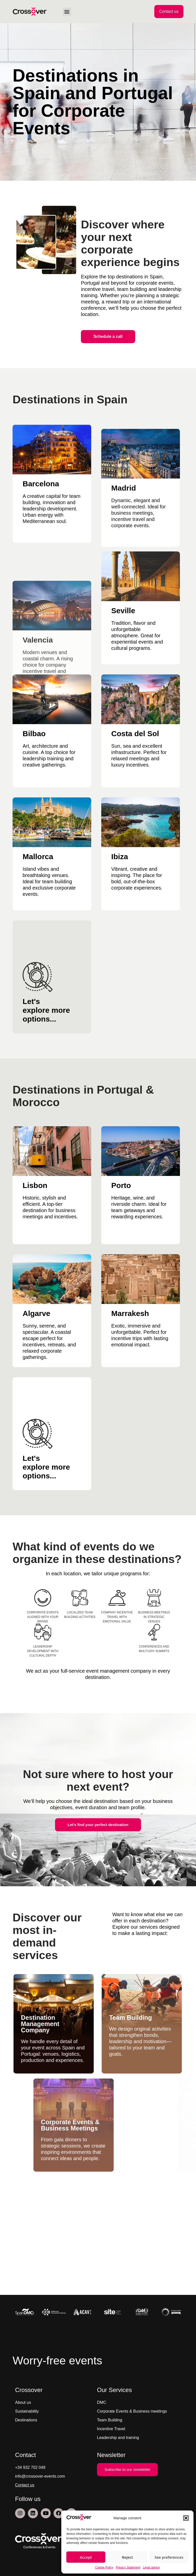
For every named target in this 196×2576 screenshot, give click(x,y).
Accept (86, 2557)
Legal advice (151, 2567)
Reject (127, 2557)
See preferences (169, 2557)
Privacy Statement (128, 2567)
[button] (185, 2518)
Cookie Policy (104, 2567)
